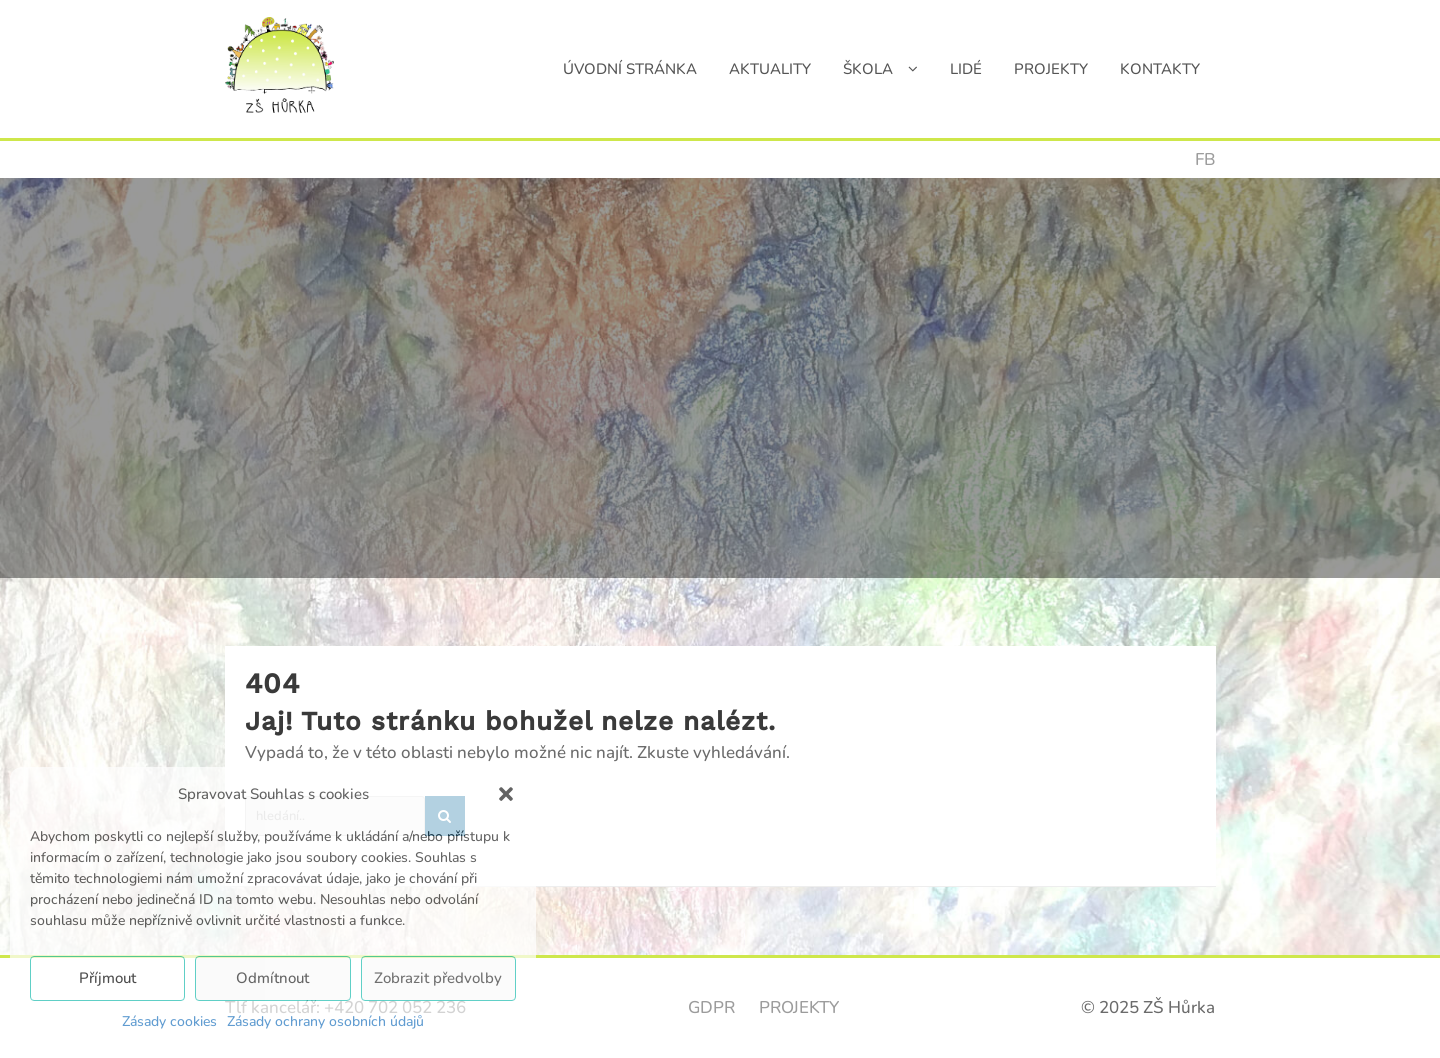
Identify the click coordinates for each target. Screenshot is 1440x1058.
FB (1205, 159)
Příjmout (107, 978)
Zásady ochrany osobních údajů (325, 1021)
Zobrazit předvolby (438, 978)
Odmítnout (272, 978)
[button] (506, 794)
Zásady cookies (169, 1021)
